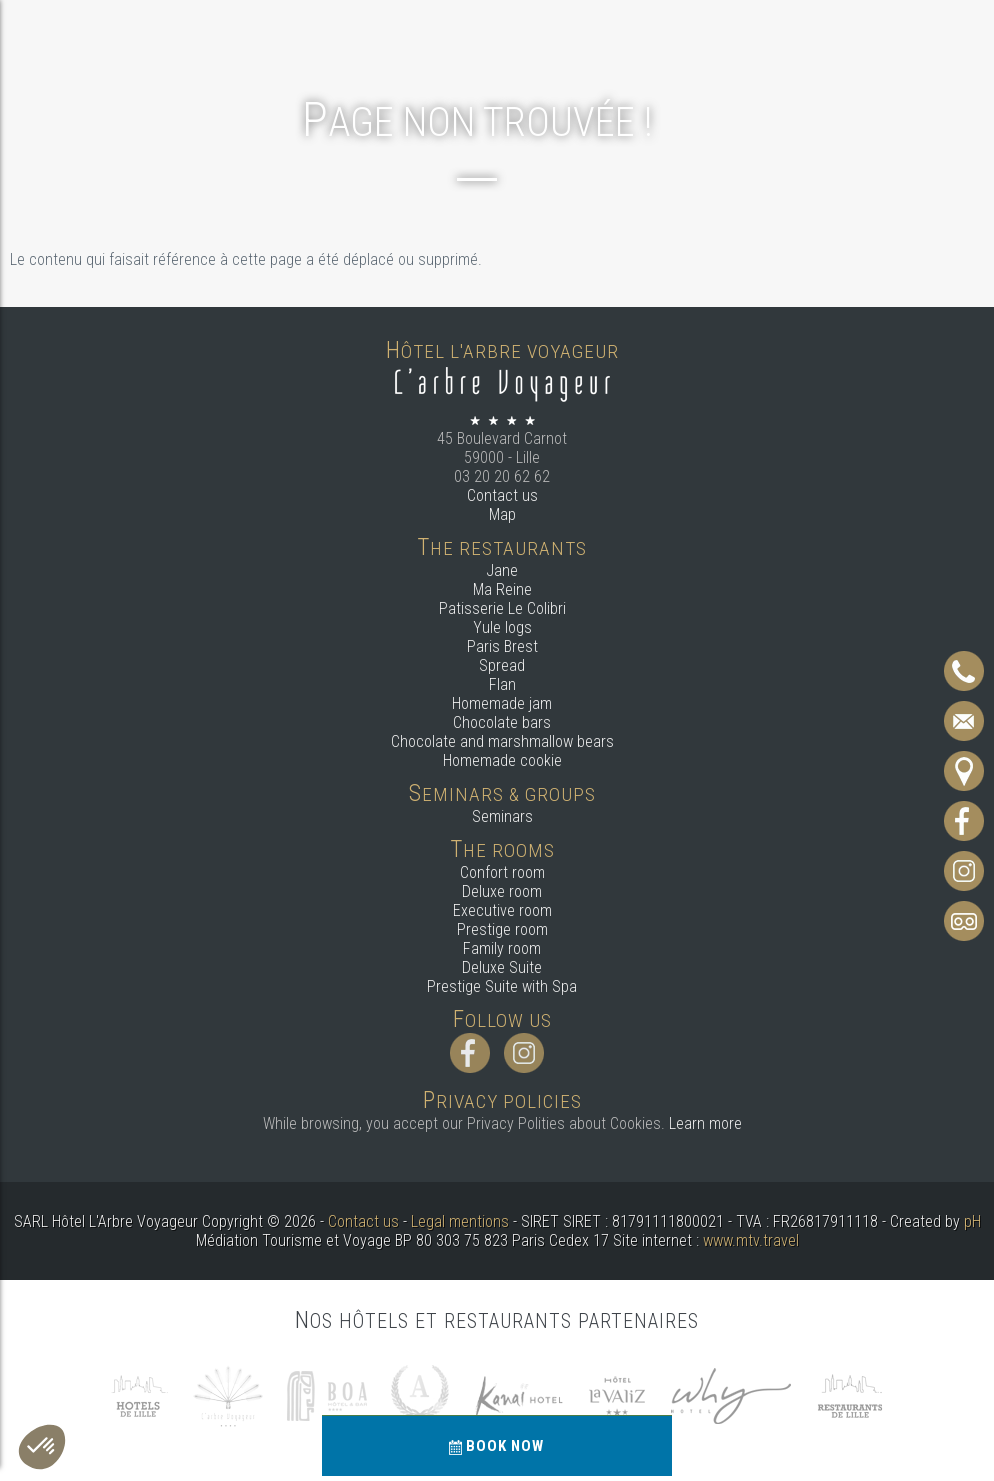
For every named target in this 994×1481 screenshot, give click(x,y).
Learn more (705, 1123)
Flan (502, 684)
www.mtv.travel (751, 1240)
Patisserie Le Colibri (502, 608)
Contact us (502, 495)
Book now (497, 1446)
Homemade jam (502, 703)
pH (972, 1221)
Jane (502, 570)
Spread (502, 665)
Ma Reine (502, 589)
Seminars (502, 816)
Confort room (502, 872)
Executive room (502, 910)
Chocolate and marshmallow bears (502, 741)
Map (502, 514)
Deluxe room (502, 891)
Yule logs (502, 627)
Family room (502, 948)
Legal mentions (460, 1221)
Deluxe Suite (502, 967)
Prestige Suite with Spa (502, 986)
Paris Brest (502, 646)
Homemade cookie (502, 760)
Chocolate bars (502, 722)
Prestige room (502, 929)
